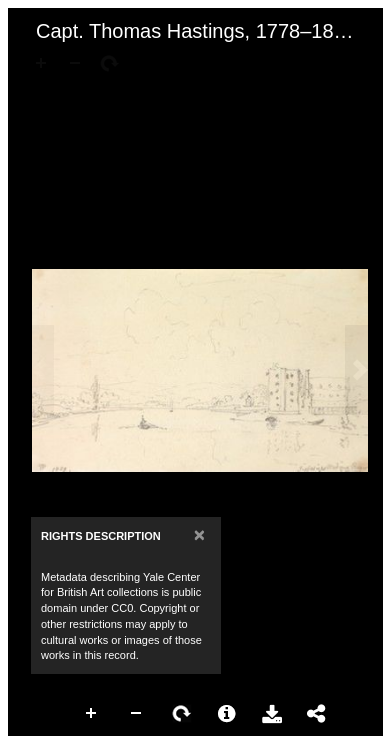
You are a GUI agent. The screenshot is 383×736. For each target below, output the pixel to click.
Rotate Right (182, 714)
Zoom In (92, 714)
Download (272, 714)
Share (317, 714)
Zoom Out (137, 714)
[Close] (199, 534)
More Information (227, 714)
